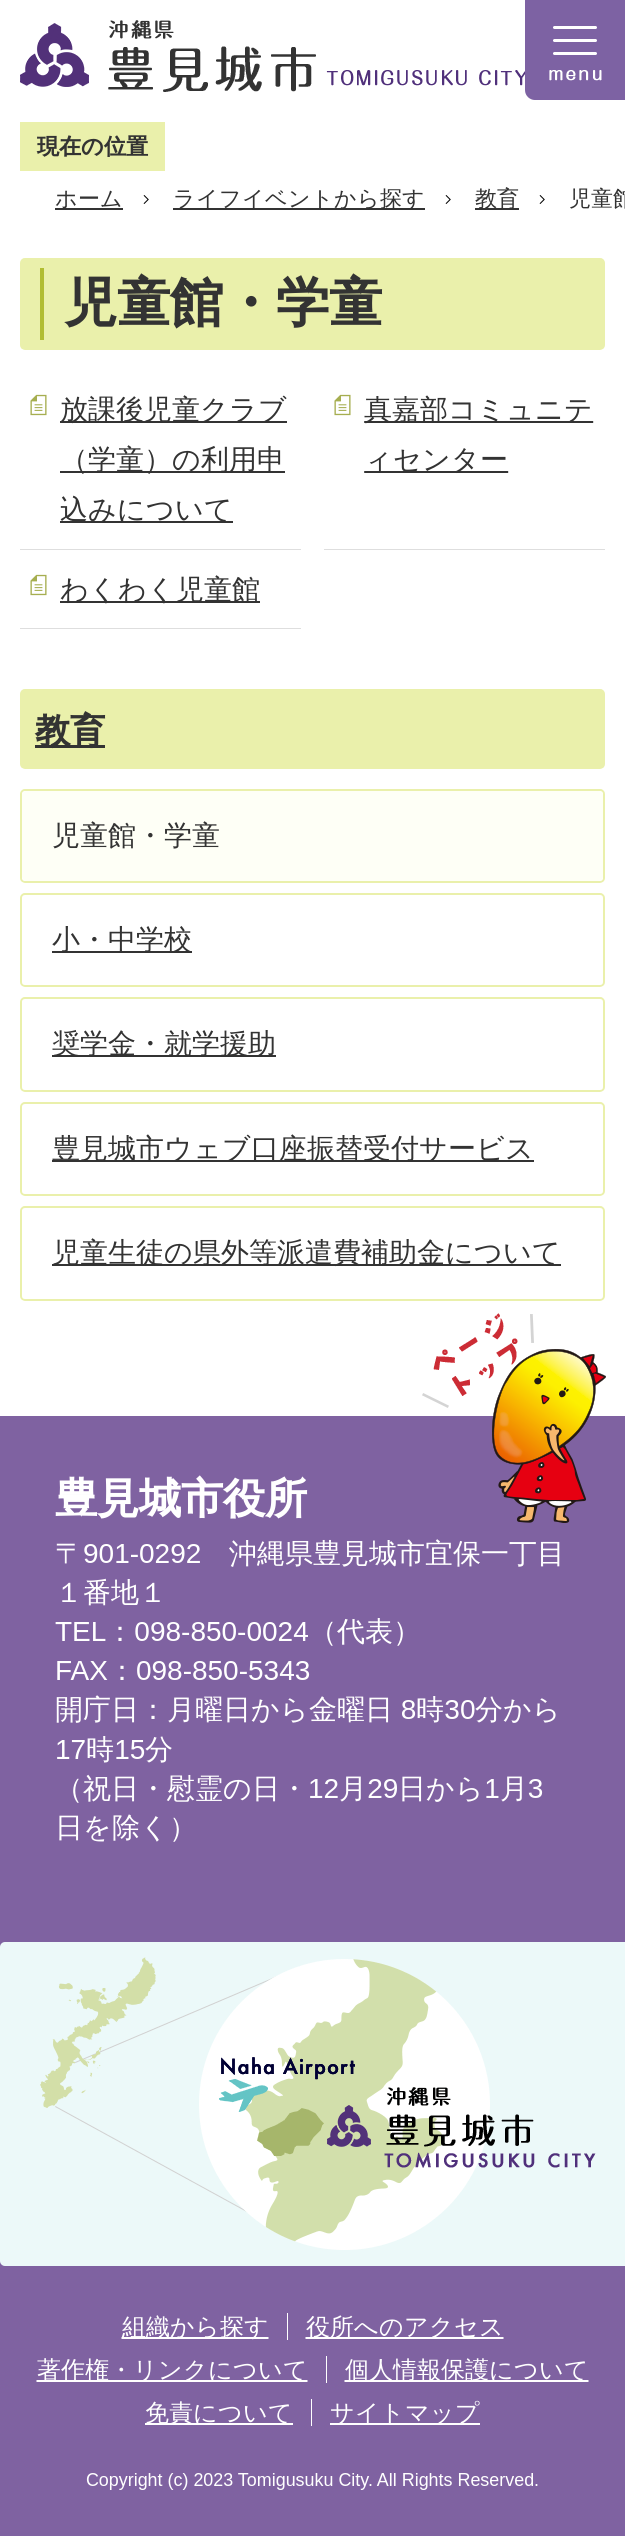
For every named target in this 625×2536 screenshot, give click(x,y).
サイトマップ (405, 2412)
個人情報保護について (467, 2369)
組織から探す (195, 2326)
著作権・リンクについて (172, 2369)
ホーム (89, 198)
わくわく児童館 (160, 589)
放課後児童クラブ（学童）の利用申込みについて (173, 460)
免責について (219, 2412)
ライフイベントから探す (299, 198)
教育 (497, 198)
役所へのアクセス (405, 2326)
